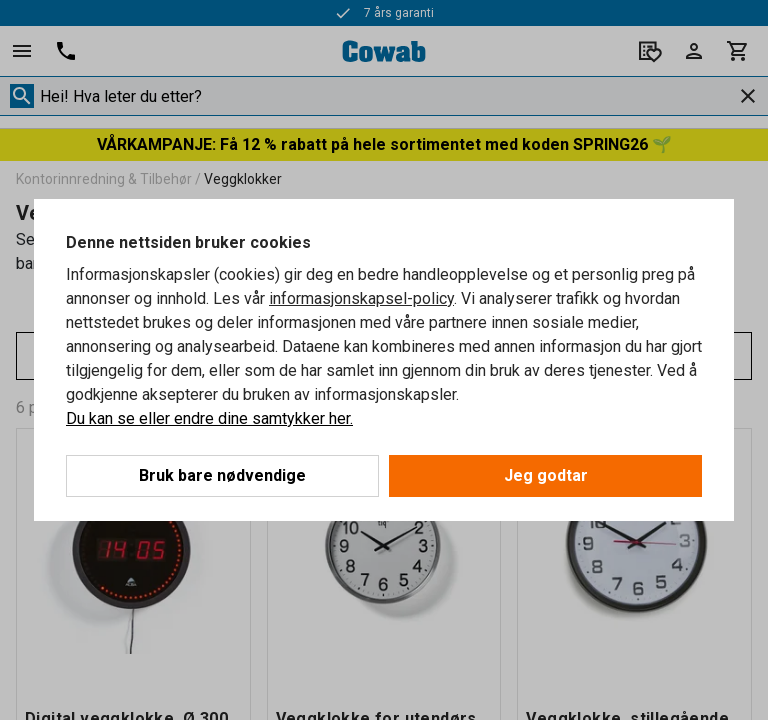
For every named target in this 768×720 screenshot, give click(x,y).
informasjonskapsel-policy (361, 298)
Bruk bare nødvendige (222, 475)
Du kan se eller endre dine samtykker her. (209, 418)
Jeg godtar (546, 475)
